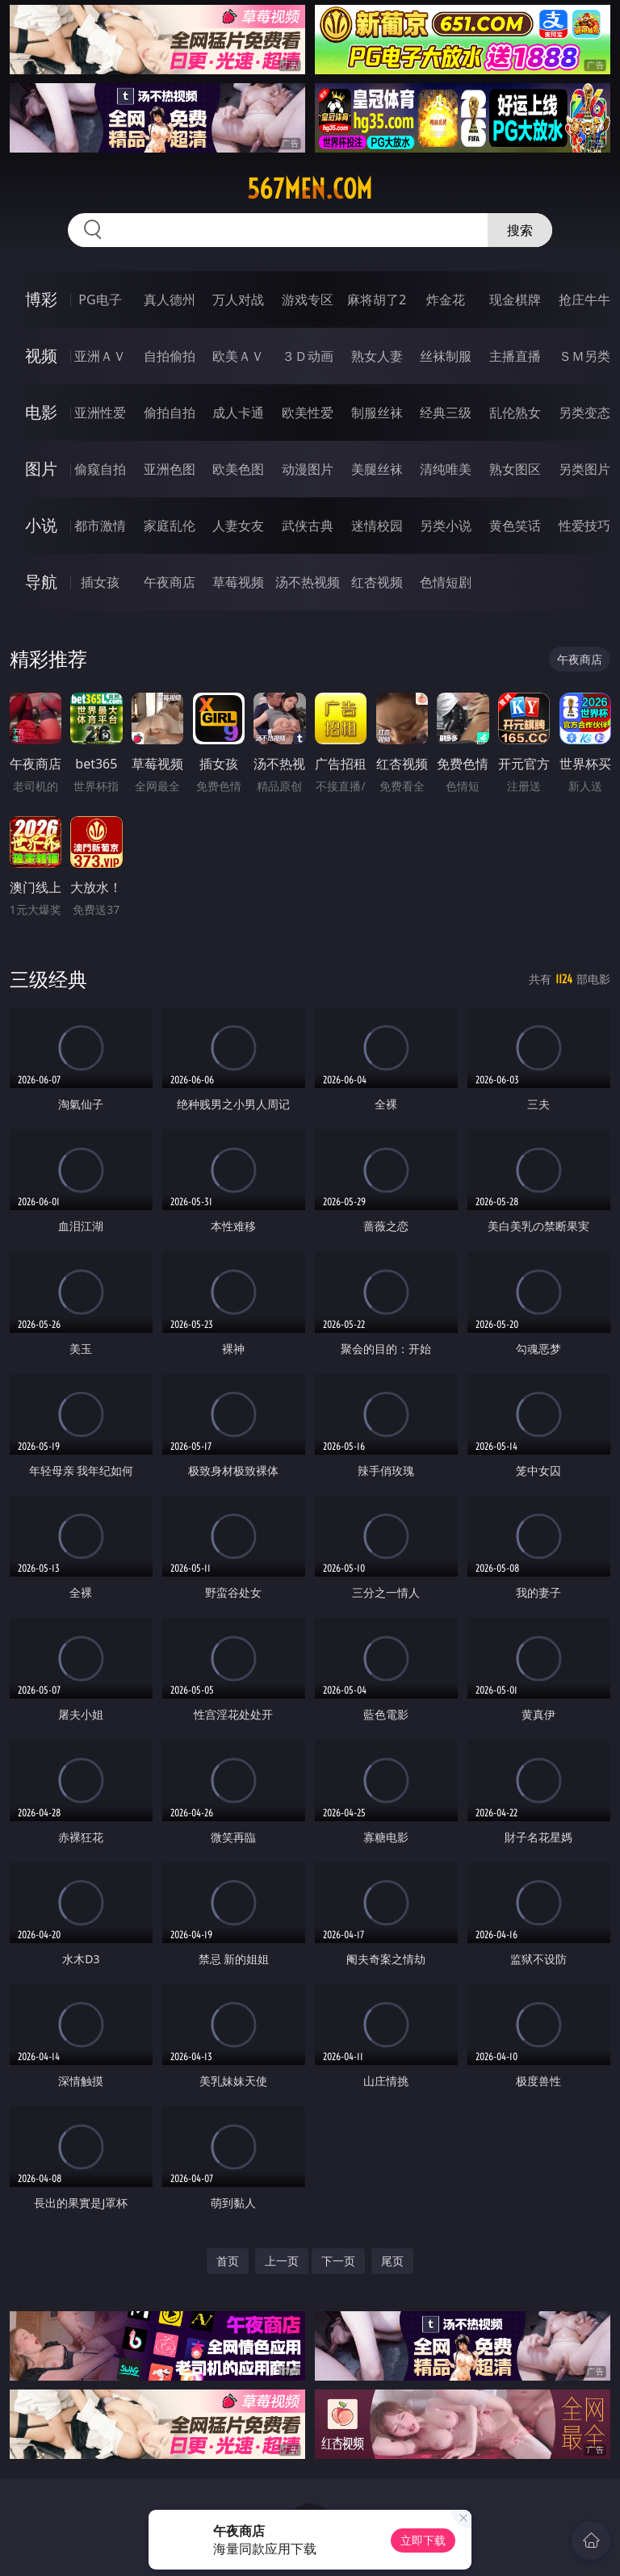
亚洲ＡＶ (100, 356)
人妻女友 (238, 525)
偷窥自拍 (100, 469)
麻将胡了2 (376, 299)
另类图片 (584, 469)
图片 (41, 469)
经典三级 (445, 412)
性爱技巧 (584, 525)
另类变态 (584, 412)
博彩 (41, 299)
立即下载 (423, 2540)
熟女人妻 (377, 356)
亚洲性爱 (100, 412)
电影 (41, 412)
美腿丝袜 (377, 469)
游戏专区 (307, 299)
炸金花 (445, 299)
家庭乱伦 (169, 525)
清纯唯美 (445, 469)
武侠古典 (307, 525)
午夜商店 (169, 582)
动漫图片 (307, 469)
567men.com (309, 189)
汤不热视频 (307, 582)
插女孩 (100, 582)
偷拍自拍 (169, 412)
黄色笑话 (515, 525)
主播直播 (515, 356)
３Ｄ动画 (307, 356)
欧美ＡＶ (238, 356)
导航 (41, 582)
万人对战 (238, 299)
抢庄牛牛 (584, 299)
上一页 (282, 2260)
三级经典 (48, 978)
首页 (227, 2260)
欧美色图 (238, 469)
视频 (41, 356)
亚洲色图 (169, 469)
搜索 (520, 230)
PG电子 (99, 299)
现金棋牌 (515, 299)
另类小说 (445, 525)
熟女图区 (515, 469)
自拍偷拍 (169, 356)
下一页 (338, 2260)
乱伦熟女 (515, 412)
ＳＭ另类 (584, 356)
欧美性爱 (307, 412)
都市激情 (100, 525)
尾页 (392, 2260)
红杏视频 (377, 582)
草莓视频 (238, 582)
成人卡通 (238, 412)
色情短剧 (445, 582)
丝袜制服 (445, 356)
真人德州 (169, 299)
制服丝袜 (377, 412)
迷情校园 (377, 525)
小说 (41, 525)
